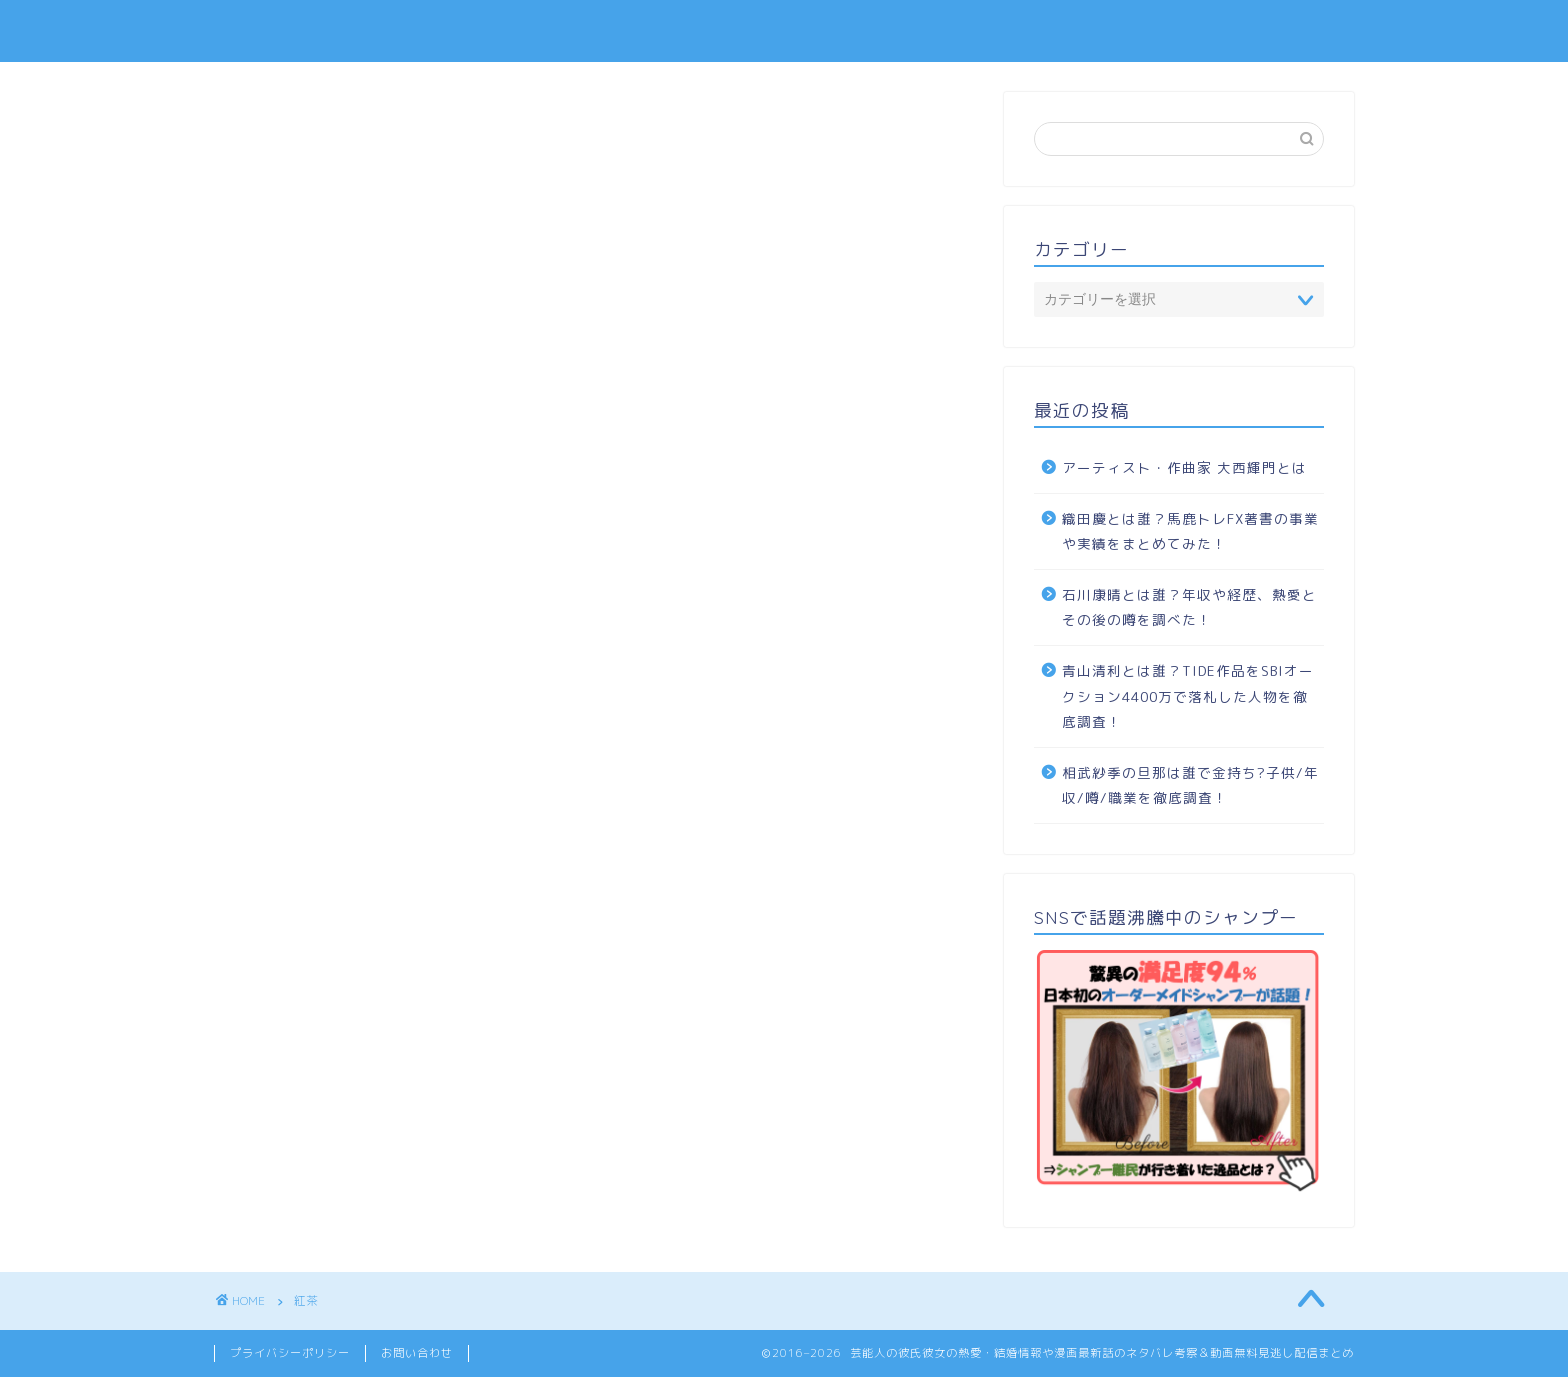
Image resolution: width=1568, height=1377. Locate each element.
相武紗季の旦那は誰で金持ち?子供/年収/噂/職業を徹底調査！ (1190, 785)
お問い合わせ (417, 1353)
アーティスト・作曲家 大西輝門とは (1184, 467)
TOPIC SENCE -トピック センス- (784, 30)
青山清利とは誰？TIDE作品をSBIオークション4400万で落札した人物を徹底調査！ (1188, 696)
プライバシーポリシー (290, 1353)
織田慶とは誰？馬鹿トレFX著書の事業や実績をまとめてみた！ (1190, 531)
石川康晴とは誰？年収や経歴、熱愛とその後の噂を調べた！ (1189, 607)
